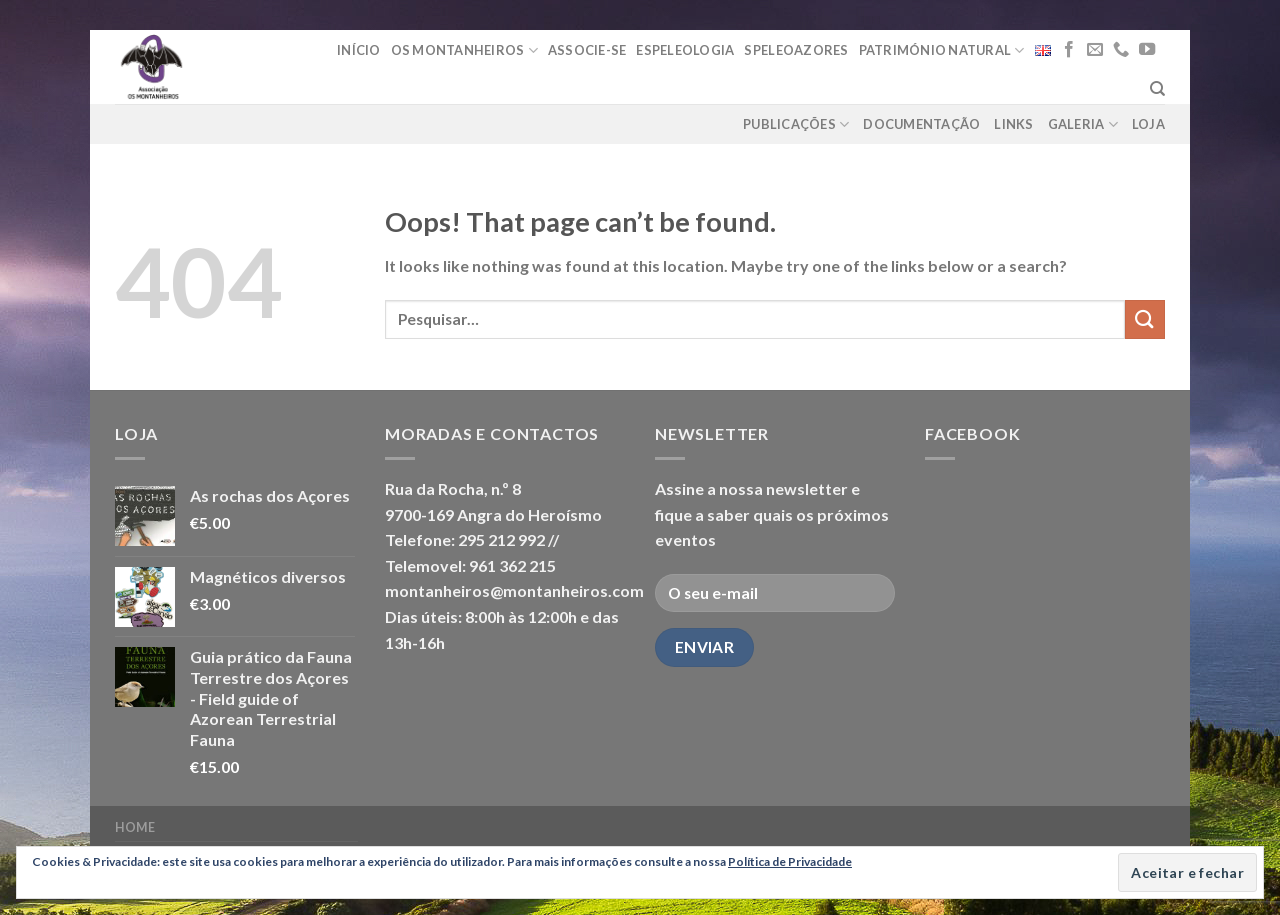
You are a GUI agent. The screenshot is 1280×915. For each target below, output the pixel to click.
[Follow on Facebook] (1069, 50)
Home (135, 827)
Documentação (921, 124)
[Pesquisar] (1157, 89)
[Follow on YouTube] (1147, 50)
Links (1013, 124)
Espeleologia (685, 50)
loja (1148, 124)
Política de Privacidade (790, 861)
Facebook (972, 433)
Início (359, 50)
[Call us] (1121, 50)
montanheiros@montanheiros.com (514, 590)
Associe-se (587, 50)
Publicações (796, 124)
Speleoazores (796, 50)
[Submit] (1145, 319)
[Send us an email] (1095, 50)
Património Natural (942, 50)
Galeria (1083, 124)
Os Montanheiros (464, 50)
